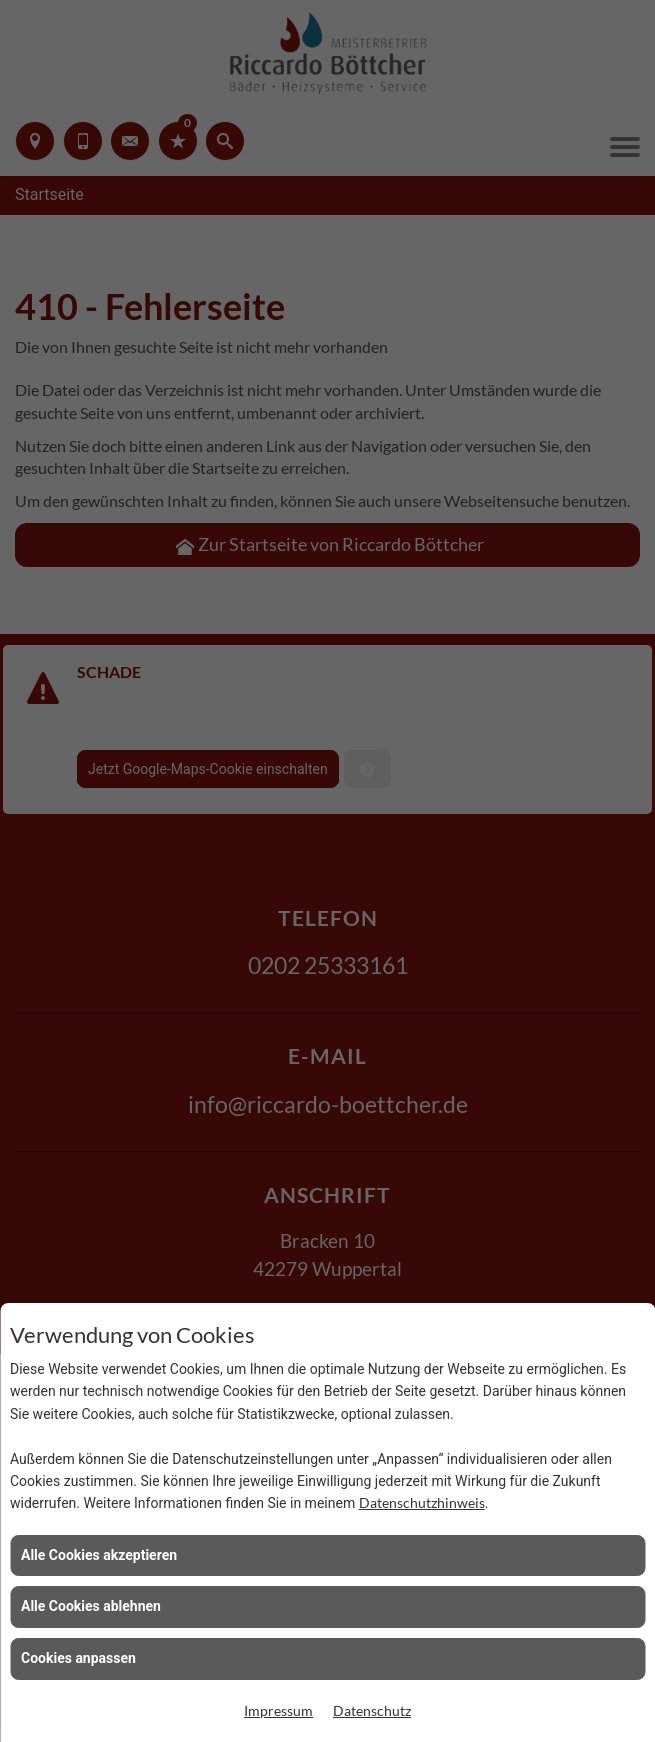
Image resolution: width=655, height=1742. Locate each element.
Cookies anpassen (78, 1658)
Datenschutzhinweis (422, 1502)
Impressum (278, 1710)
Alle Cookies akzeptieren (99, 1555)
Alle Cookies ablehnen (91, 1606)
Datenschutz (372, 1710)
